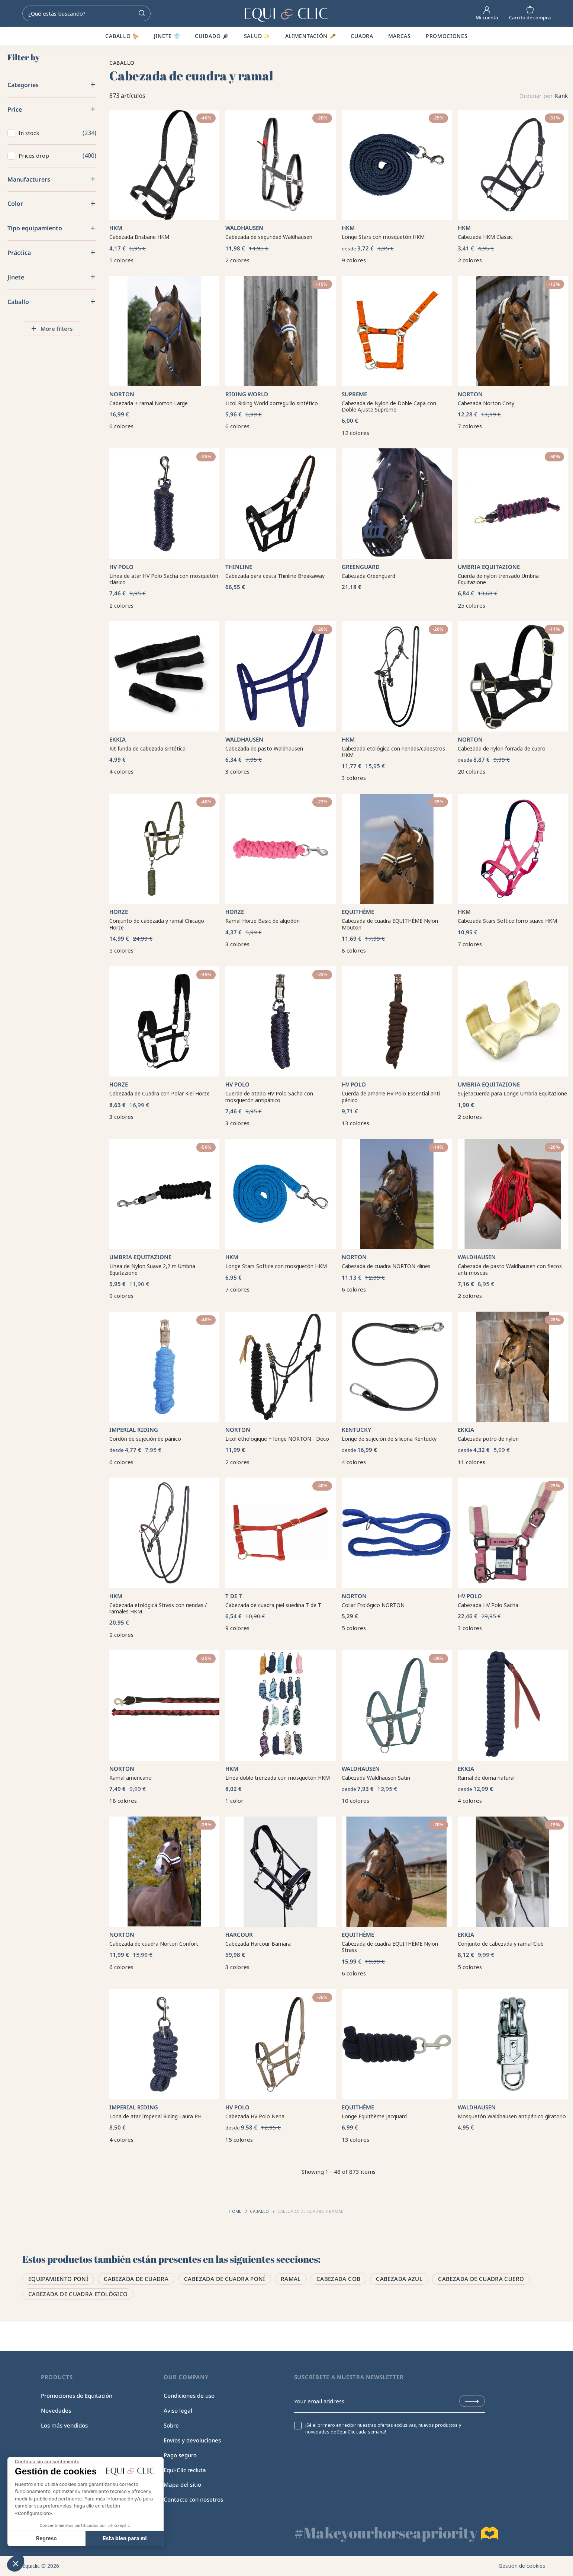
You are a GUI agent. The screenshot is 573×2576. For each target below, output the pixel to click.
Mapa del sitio (182, 2484)
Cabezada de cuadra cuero (481, 2278)
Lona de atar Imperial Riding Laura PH (155, 2116)
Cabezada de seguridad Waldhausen (268, 237)
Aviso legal (178, 2410)
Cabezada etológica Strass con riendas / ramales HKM (158, 1608)
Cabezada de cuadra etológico (78, 2294)
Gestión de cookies (522, 2565)
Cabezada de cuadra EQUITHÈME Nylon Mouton (390, 924)
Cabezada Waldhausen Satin (376, 1778)
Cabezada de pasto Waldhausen (264, 748)
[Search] (86, 13)
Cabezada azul (399, 2278)
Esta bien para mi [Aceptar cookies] (70, 2538)
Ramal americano (130, 1778)
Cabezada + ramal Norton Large (148, 403)
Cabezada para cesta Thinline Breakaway (275, 576)
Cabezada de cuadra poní (224, 2278)
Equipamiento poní (58, 2278)
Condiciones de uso (189, 2395)
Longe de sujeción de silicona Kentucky (389, 1439)
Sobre (171, 2425)
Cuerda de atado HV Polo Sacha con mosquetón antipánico (269, 1096)
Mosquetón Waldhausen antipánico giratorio (512, 2116)
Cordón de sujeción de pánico (145, 1439)
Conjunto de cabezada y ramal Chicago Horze (156, 924)
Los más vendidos (64, 2425)
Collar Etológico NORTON (373, 1605)
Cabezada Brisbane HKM (139, 237)
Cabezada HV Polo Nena (254, 2116)
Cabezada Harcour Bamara (258, 1943)
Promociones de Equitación (76, 2395)
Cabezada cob (338, 2278)
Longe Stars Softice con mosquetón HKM (276, 1266)
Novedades (56, 2410)
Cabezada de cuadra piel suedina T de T (273, 1605)
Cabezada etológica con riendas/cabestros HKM (393, 751)
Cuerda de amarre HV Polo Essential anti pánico (391, 1096)
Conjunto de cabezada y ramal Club (501, 1943)
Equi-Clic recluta (185, 2470)
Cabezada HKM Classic (485, 237)
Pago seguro (180, 2455)
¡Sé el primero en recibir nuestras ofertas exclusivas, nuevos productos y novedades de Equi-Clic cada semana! (383, 2428)
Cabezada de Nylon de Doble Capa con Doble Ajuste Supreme (389, 406)
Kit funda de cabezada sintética (147, 748)
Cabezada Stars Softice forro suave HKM (507, 921)
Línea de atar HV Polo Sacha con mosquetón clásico (163, 579)
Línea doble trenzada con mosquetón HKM (277, 1778)
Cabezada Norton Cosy (486, 403)
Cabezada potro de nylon (488, 1439)
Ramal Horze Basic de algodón (262, 921)
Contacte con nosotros (193, 2499)
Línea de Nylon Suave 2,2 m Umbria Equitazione (152, 1269)
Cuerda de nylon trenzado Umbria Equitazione (498, 579)
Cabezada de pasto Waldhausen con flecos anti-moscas (510, 1269)
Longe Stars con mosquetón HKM (383, 237)
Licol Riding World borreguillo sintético (271, 403)
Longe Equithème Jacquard (374, 2116)
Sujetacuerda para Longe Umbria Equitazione (512, 1093)
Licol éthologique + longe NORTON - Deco (277, 1439)
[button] (16, 2563)
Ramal (291, 2278)
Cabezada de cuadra (136, 2278)
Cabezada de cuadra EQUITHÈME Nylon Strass (390, 1946)
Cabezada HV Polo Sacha (488, 1605)
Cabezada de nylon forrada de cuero (501, 748)
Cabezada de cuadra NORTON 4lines (386, 1266)
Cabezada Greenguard (368, 576)
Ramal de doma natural (486, 1778)
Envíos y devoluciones (192, 2440)
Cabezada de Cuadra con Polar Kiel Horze (159, 1093)
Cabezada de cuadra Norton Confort (153, 1943)
